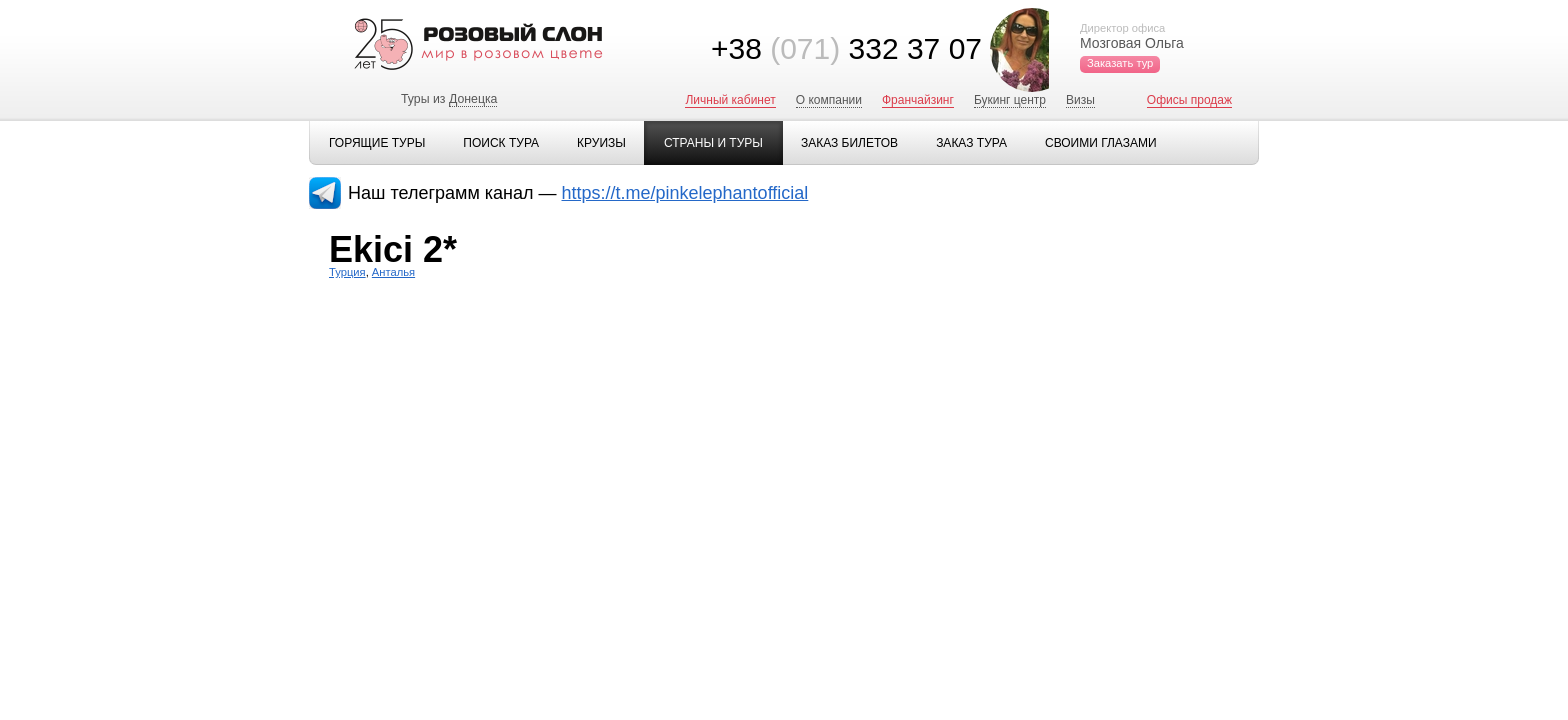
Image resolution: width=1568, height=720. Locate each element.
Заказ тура (971, 143)
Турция (347, 272)
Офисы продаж (1189, 100)
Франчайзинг (918, 100)
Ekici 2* (393, 249)
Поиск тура (501, 143)
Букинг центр (1010, 100)
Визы (1080, 100)
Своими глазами (1101, 143)
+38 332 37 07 (846, 48)
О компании (829, 100)
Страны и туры (713, 143)
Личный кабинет (730, 100)
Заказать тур (1120, 63)
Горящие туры (377, 143)
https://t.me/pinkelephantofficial (685, 193)
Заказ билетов (849, 143)
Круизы (601, 143)
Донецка (473, 99)
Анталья (393, 272)
